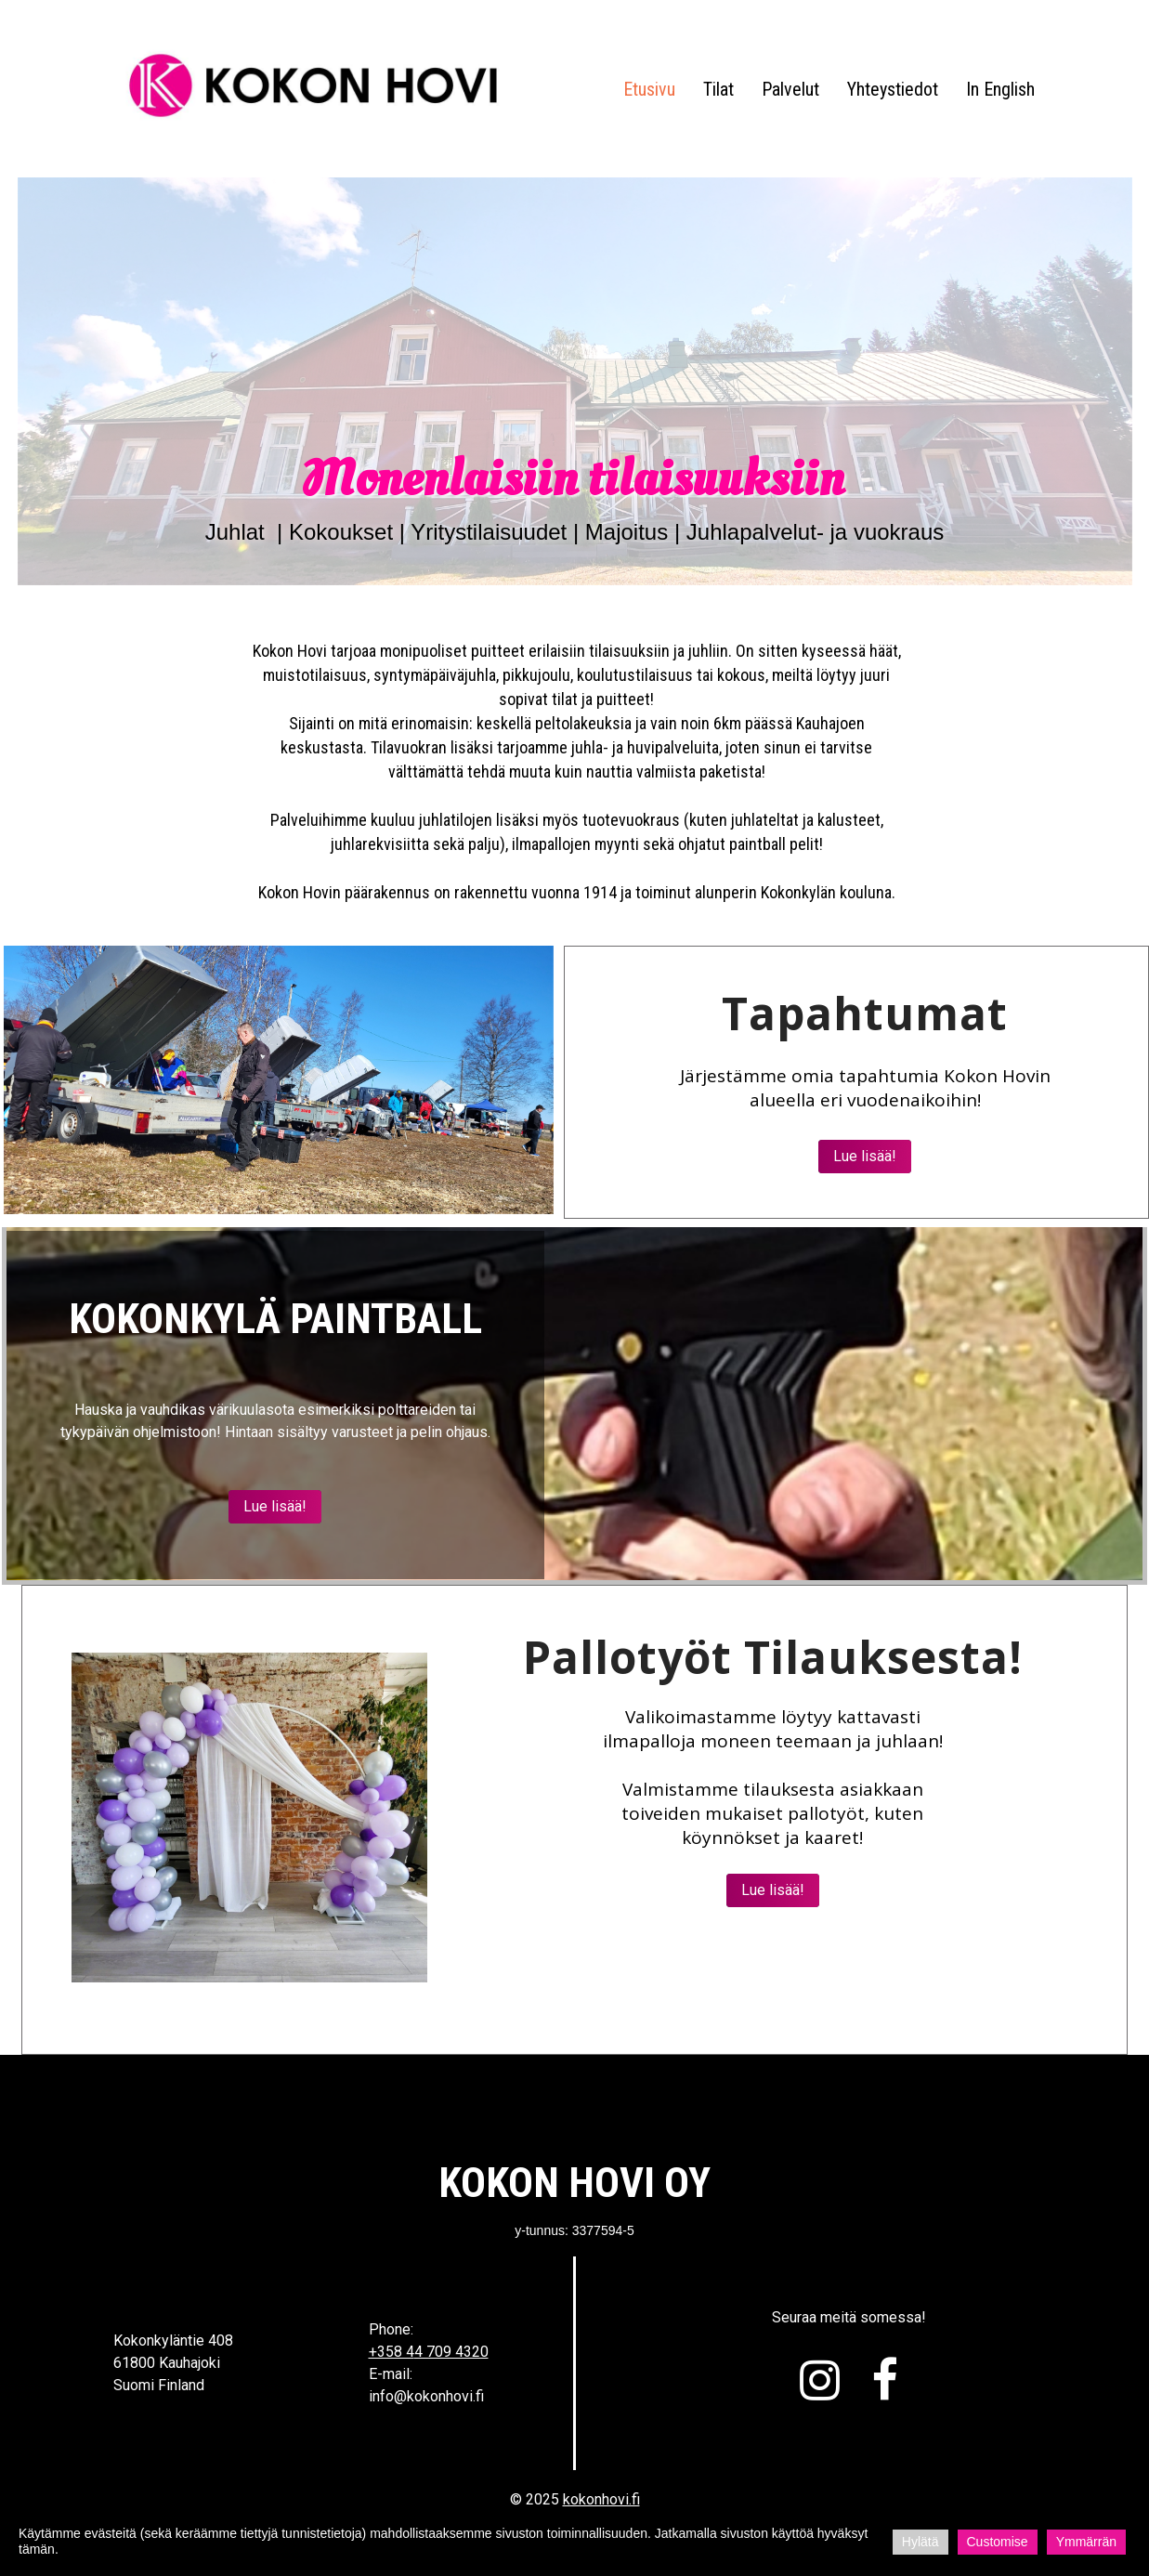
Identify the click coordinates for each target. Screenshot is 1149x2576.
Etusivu (649, 89)
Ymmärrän (1086, 2541)
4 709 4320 (451, 2351)
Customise (997, 2541)
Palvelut (790, 89)
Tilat (718, 89)
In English (1000, 89)
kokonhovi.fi (601, 2499)
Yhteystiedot (892, 89)
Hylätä (920, 2541)
